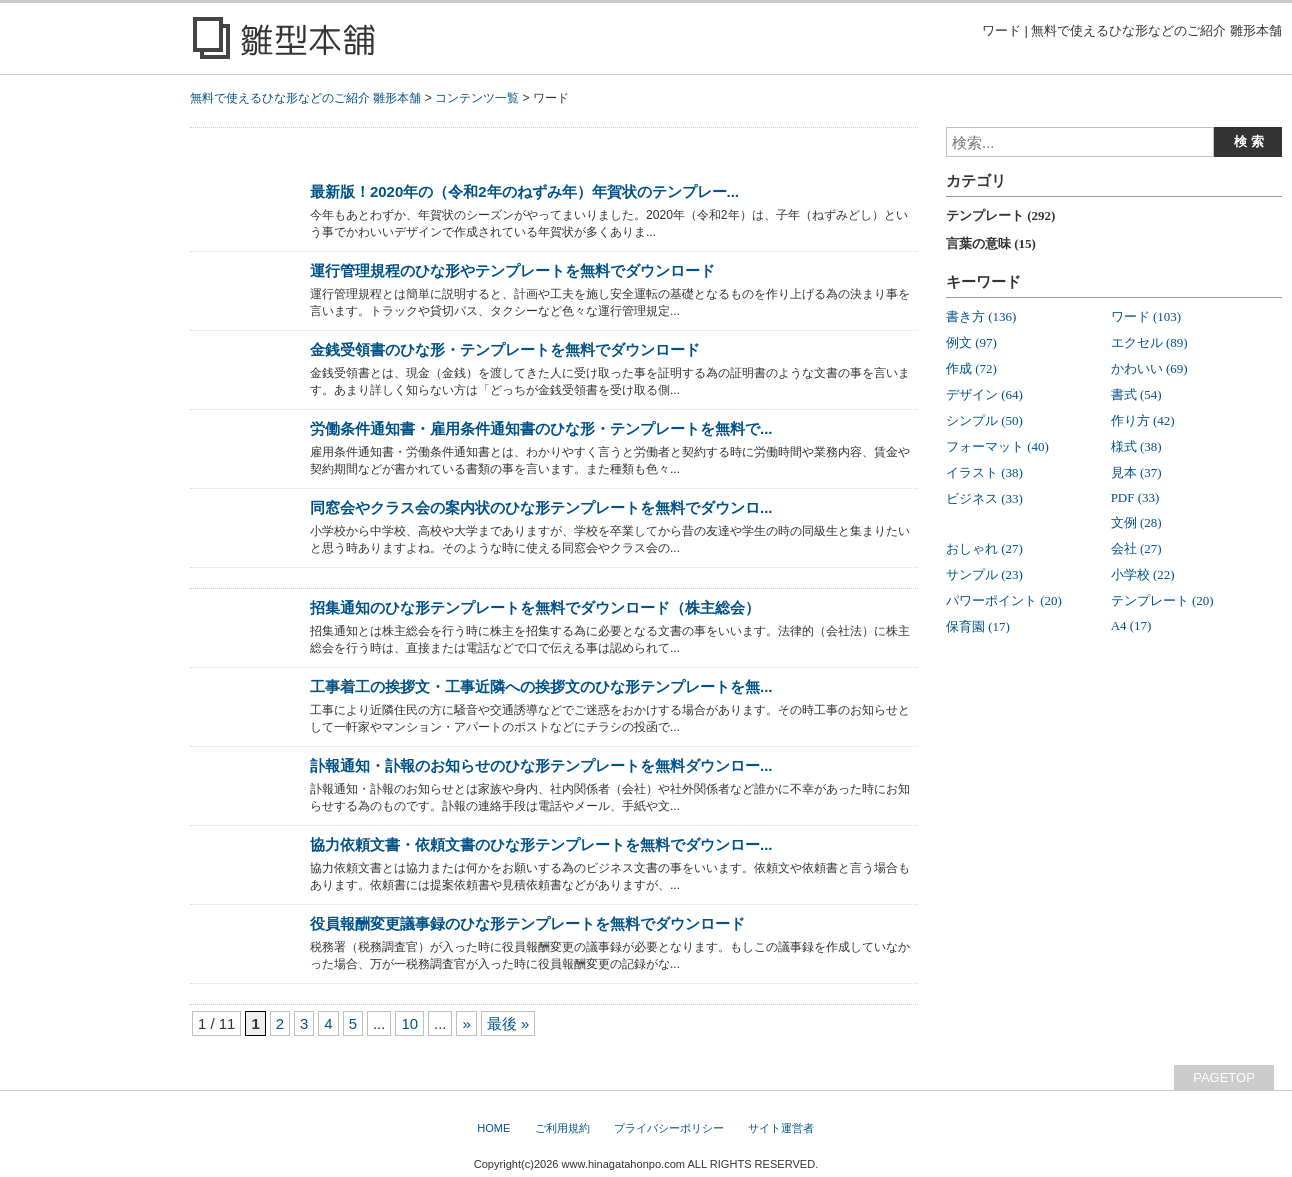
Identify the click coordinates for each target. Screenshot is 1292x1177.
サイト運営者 (781, 1128)
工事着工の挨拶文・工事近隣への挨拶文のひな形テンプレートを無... (541, 686)
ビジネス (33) (984, 498)
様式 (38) (1136, 446)
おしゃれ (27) (984, 548)
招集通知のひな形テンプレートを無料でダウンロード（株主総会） (535, 607)
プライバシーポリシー (669, 1128)
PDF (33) (1135, 497)
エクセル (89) (1149, 342)
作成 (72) (971, 368)
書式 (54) (1136, 394)
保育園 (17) (978, 626)
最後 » (508, 1023)
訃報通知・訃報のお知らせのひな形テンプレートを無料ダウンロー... (541, 765)
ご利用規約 (562, 1128)
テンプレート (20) (1162, 600)
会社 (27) (1136, 548)
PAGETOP (1224, 1077)
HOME (493, 1128)
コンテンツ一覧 (477, 98)
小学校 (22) (1143, 574)
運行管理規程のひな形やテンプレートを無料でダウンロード (512, 270)
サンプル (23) (984, 574)
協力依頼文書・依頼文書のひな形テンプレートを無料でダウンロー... (541, 844)
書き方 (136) (981, 316)
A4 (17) (1131, 625)
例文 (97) (971, 342)
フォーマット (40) (997, 446)
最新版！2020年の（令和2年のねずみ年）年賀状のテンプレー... (524, 191)
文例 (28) (1136, 522)
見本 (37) (1136, 472)
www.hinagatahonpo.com (623, 1164)
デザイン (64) (984, 394)
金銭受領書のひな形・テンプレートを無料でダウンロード (505, 349)
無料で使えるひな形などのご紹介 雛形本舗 (305, 98)
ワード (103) (1146, 316)
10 (409, 1023)
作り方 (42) (1143, 420)
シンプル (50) (984, 420)
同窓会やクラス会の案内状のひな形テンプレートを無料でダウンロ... (541, 507)
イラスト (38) (984, 472)
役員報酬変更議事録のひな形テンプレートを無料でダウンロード (527, 923)
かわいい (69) (1149, 368)
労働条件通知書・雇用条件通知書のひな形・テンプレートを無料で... (541, 428)
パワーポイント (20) (1004, 600)
